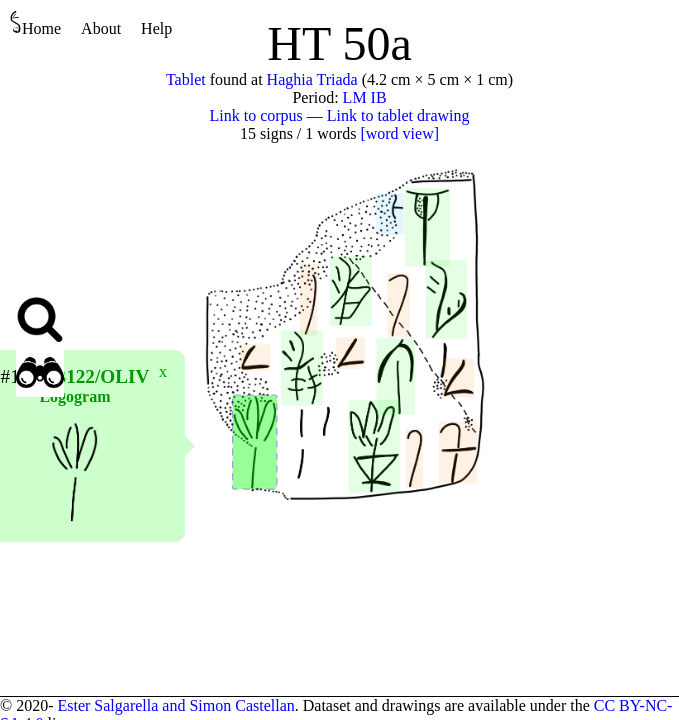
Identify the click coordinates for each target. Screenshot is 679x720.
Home (35, 23)
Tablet (186, 79)
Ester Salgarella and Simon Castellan (175, 705)
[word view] (399, 133)
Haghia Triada (312, 79)
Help (156, 28)
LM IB (365, 97)
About (101, 28)
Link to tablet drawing (398, 115)
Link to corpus (256, 115)
